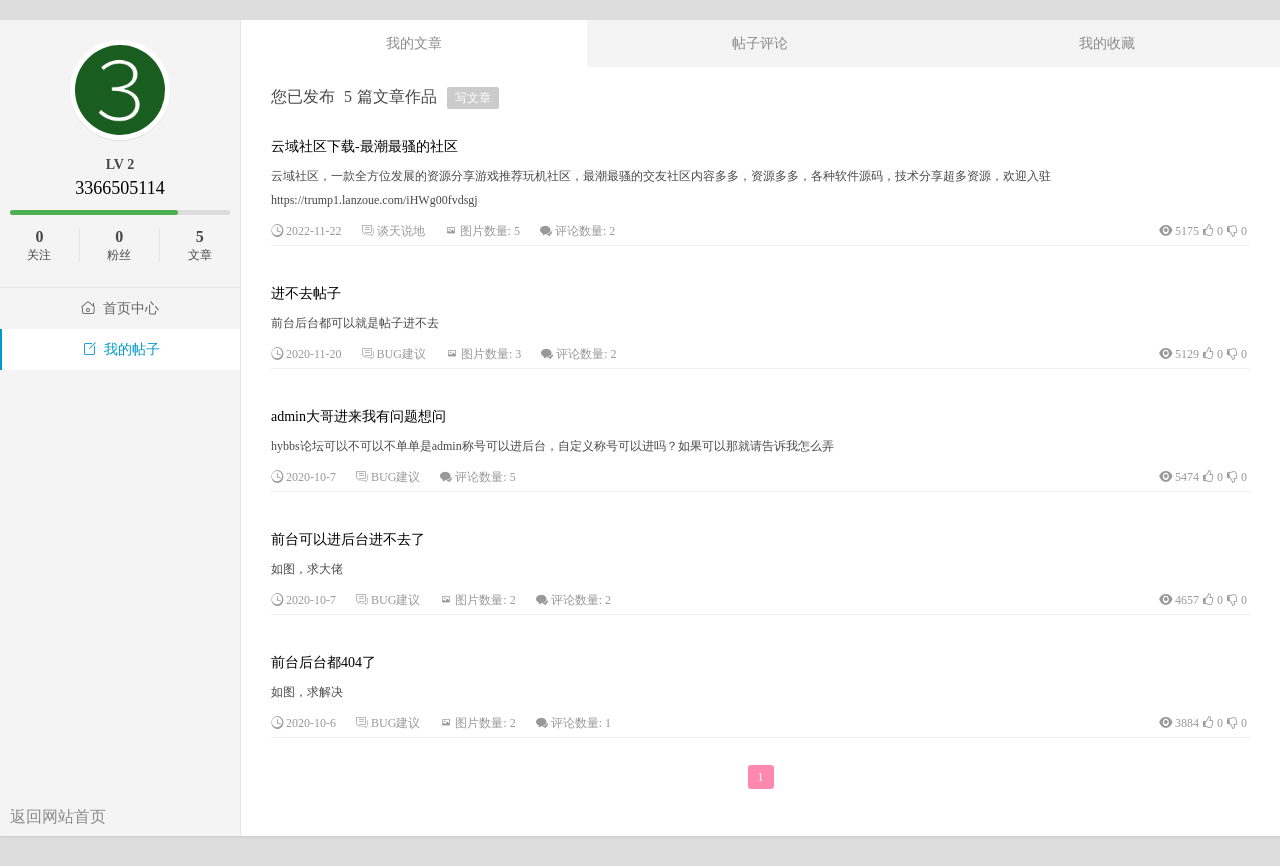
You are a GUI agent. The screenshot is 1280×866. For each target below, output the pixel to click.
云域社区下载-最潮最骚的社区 (364, 146)
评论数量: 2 (585, 231)
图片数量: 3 (491, 354)
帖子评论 (760, 43)
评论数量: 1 (581, 723)
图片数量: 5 (490, 231)
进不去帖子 (306, 293)
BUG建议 (401, 354)
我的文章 (414, 43)
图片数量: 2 (485, 600)
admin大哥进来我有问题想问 (358, 416)
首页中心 (120, 308)
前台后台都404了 (323, 662)
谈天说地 (401, 231)
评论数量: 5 (485, 477)
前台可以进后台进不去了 (348, 539)
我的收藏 (1107, 43)
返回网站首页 (58, 816)
